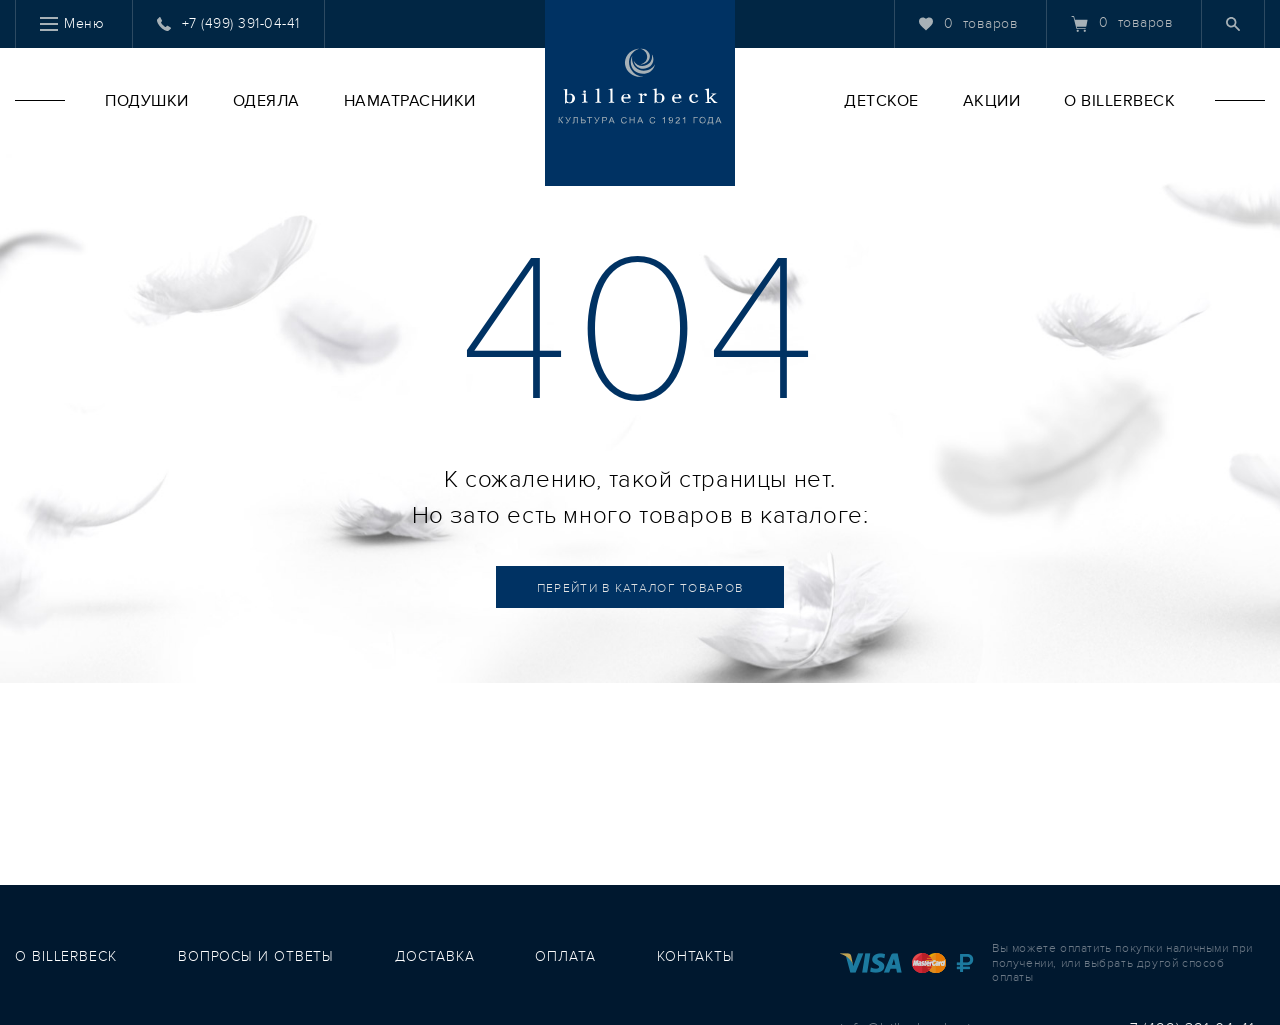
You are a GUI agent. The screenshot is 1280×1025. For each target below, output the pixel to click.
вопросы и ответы (256, 956)
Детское (881, 101)
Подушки (147, 101)
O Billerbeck (1119, 101)
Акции (992, 101)
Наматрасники (410, 101)
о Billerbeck (66, 956)
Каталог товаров (640, 588)
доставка (434, 956)
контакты (696, 956)
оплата (565, 956)
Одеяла (266, 101)
